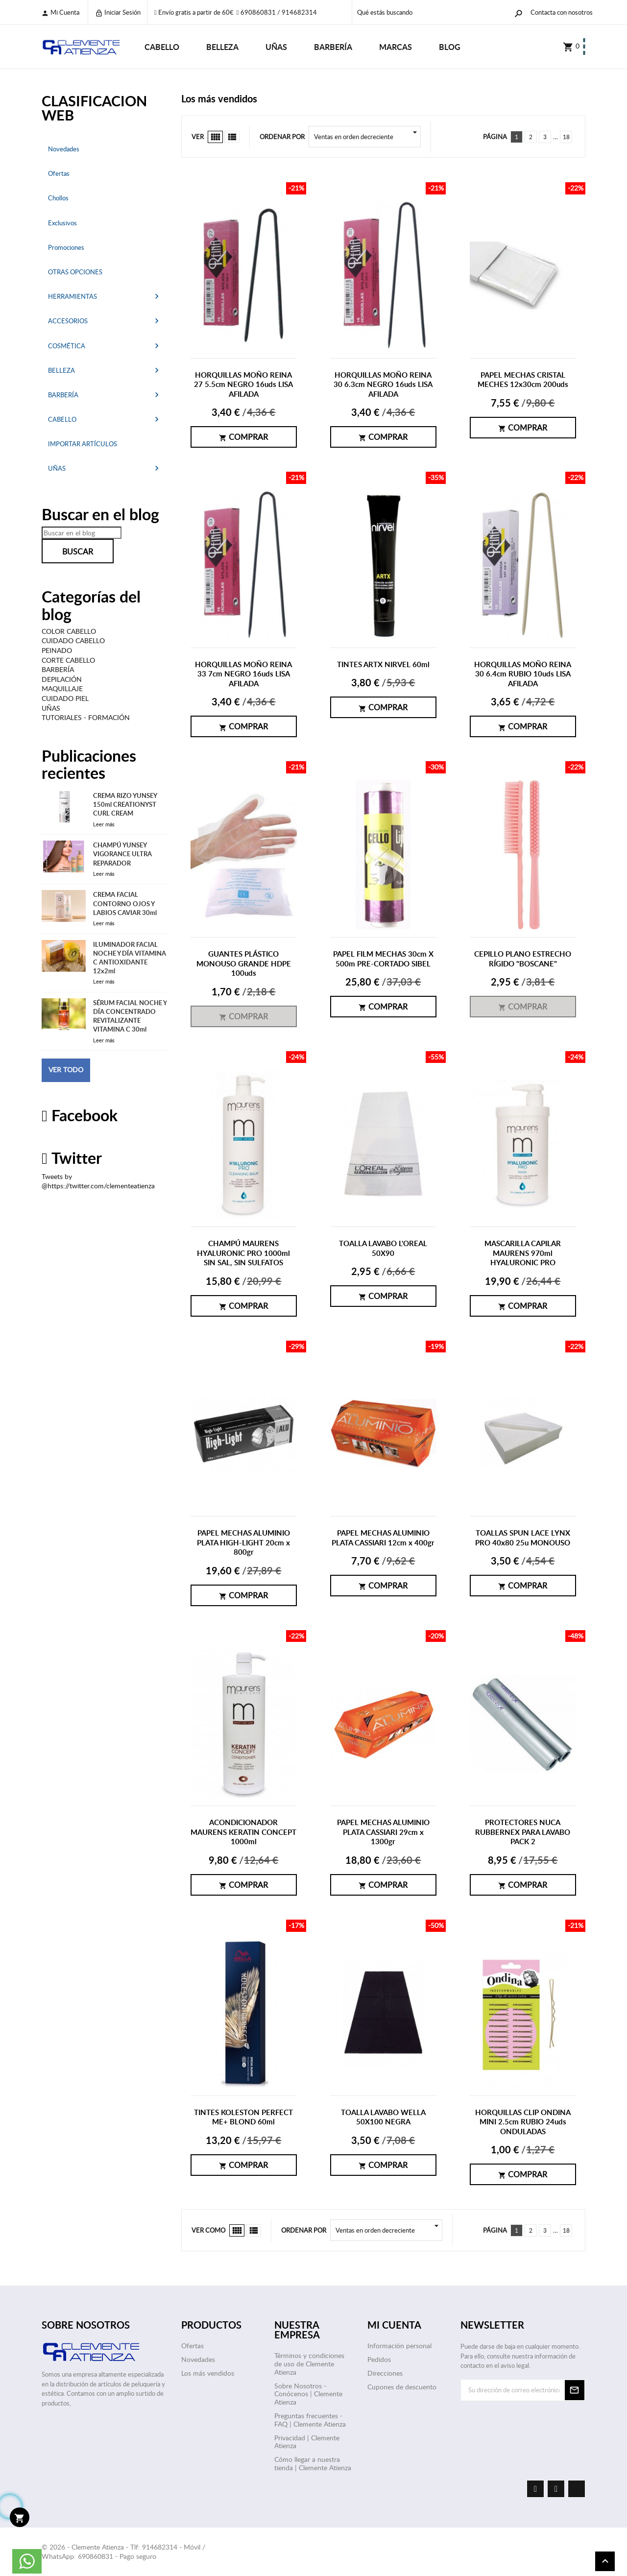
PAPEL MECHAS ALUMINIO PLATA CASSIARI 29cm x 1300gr (383, 1832)
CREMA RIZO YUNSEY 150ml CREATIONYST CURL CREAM (125, 804)
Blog (449, 46)
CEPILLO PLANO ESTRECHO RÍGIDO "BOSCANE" (522, 959)
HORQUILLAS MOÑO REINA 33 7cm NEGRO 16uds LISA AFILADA (243, 674)
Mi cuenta (60, 12)
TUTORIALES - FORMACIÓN (86, 717)
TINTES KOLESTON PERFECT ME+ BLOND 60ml (243, 2117)
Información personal (399, 2345)
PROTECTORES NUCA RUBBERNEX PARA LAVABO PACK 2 (522, 1832)
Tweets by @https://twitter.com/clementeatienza (98, 1181)
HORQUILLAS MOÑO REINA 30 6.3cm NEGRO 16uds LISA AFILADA (383, 384)
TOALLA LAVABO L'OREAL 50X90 (383, 1248)
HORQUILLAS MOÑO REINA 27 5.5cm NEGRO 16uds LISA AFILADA (243, 384)
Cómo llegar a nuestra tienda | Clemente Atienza (312, 2463)
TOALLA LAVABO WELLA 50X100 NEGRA (383, 2117)
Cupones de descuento (401, 2386)
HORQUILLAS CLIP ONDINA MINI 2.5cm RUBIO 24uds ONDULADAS (523, 2122)
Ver (198, 136)
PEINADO (57, 650)
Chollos (58, 197)
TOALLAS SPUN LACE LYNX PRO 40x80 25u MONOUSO (522, 1538)
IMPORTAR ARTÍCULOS (82, 443)
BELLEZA (222, 46)
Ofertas (59, 173)
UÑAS (276, 46)
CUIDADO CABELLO (73, 640)
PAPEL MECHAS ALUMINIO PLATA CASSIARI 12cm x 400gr (383, 1538)
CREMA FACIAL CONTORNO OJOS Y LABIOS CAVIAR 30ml (125, 903)
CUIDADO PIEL (65, 698)
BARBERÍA (333, 46)
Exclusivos (62, 222)
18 (566, 137)
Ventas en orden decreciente (367, 136)
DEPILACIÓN (62, 679)
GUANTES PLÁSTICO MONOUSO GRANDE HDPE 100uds (243, 963)
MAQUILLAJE (62, 688)
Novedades (63, 148)
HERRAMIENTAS (72, 296)
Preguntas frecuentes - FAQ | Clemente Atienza (310, 2420)
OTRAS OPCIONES (75, 271)
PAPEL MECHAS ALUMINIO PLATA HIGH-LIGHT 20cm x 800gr (243, 1542)
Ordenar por (282, 136)
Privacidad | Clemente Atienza (306, 2442)
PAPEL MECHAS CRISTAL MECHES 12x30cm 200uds (523, 380)
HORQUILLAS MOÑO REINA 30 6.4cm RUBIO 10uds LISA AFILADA (522, 674)
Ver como (208, 2230)
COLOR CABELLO (69, 631)
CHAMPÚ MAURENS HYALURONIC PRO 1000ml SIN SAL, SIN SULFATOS (243, 1253)
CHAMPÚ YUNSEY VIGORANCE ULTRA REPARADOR (122, 854)
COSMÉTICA (66, 345)
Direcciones (385, 2373)
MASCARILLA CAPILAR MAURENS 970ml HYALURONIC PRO (522, 1253)
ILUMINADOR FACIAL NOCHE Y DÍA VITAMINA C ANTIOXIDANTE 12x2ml (129, 958)
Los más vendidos (207, 2373)
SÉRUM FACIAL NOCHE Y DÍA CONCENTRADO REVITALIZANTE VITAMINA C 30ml (130, 1016)
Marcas (395, 46)
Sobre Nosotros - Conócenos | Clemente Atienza (308, 2394)
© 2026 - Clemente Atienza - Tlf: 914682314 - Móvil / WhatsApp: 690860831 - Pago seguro (123, 2551)
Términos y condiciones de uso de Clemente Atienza (309, 2364)
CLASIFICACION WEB (94, 108)
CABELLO (162, 46)
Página (495, 136)
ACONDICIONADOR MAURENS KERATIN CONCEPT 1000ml (243, 1832)
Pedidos (379, 2359)
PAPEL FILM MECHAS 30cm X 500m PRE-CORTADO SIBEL (383, 959)
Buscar (77, 551)
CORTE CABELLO (68, 660)
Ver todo (65, 1069)
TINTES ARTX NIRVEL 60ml (383, 664)
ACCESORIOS (68, 320)
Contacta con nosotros (562, 12)
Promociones (66, 247)
